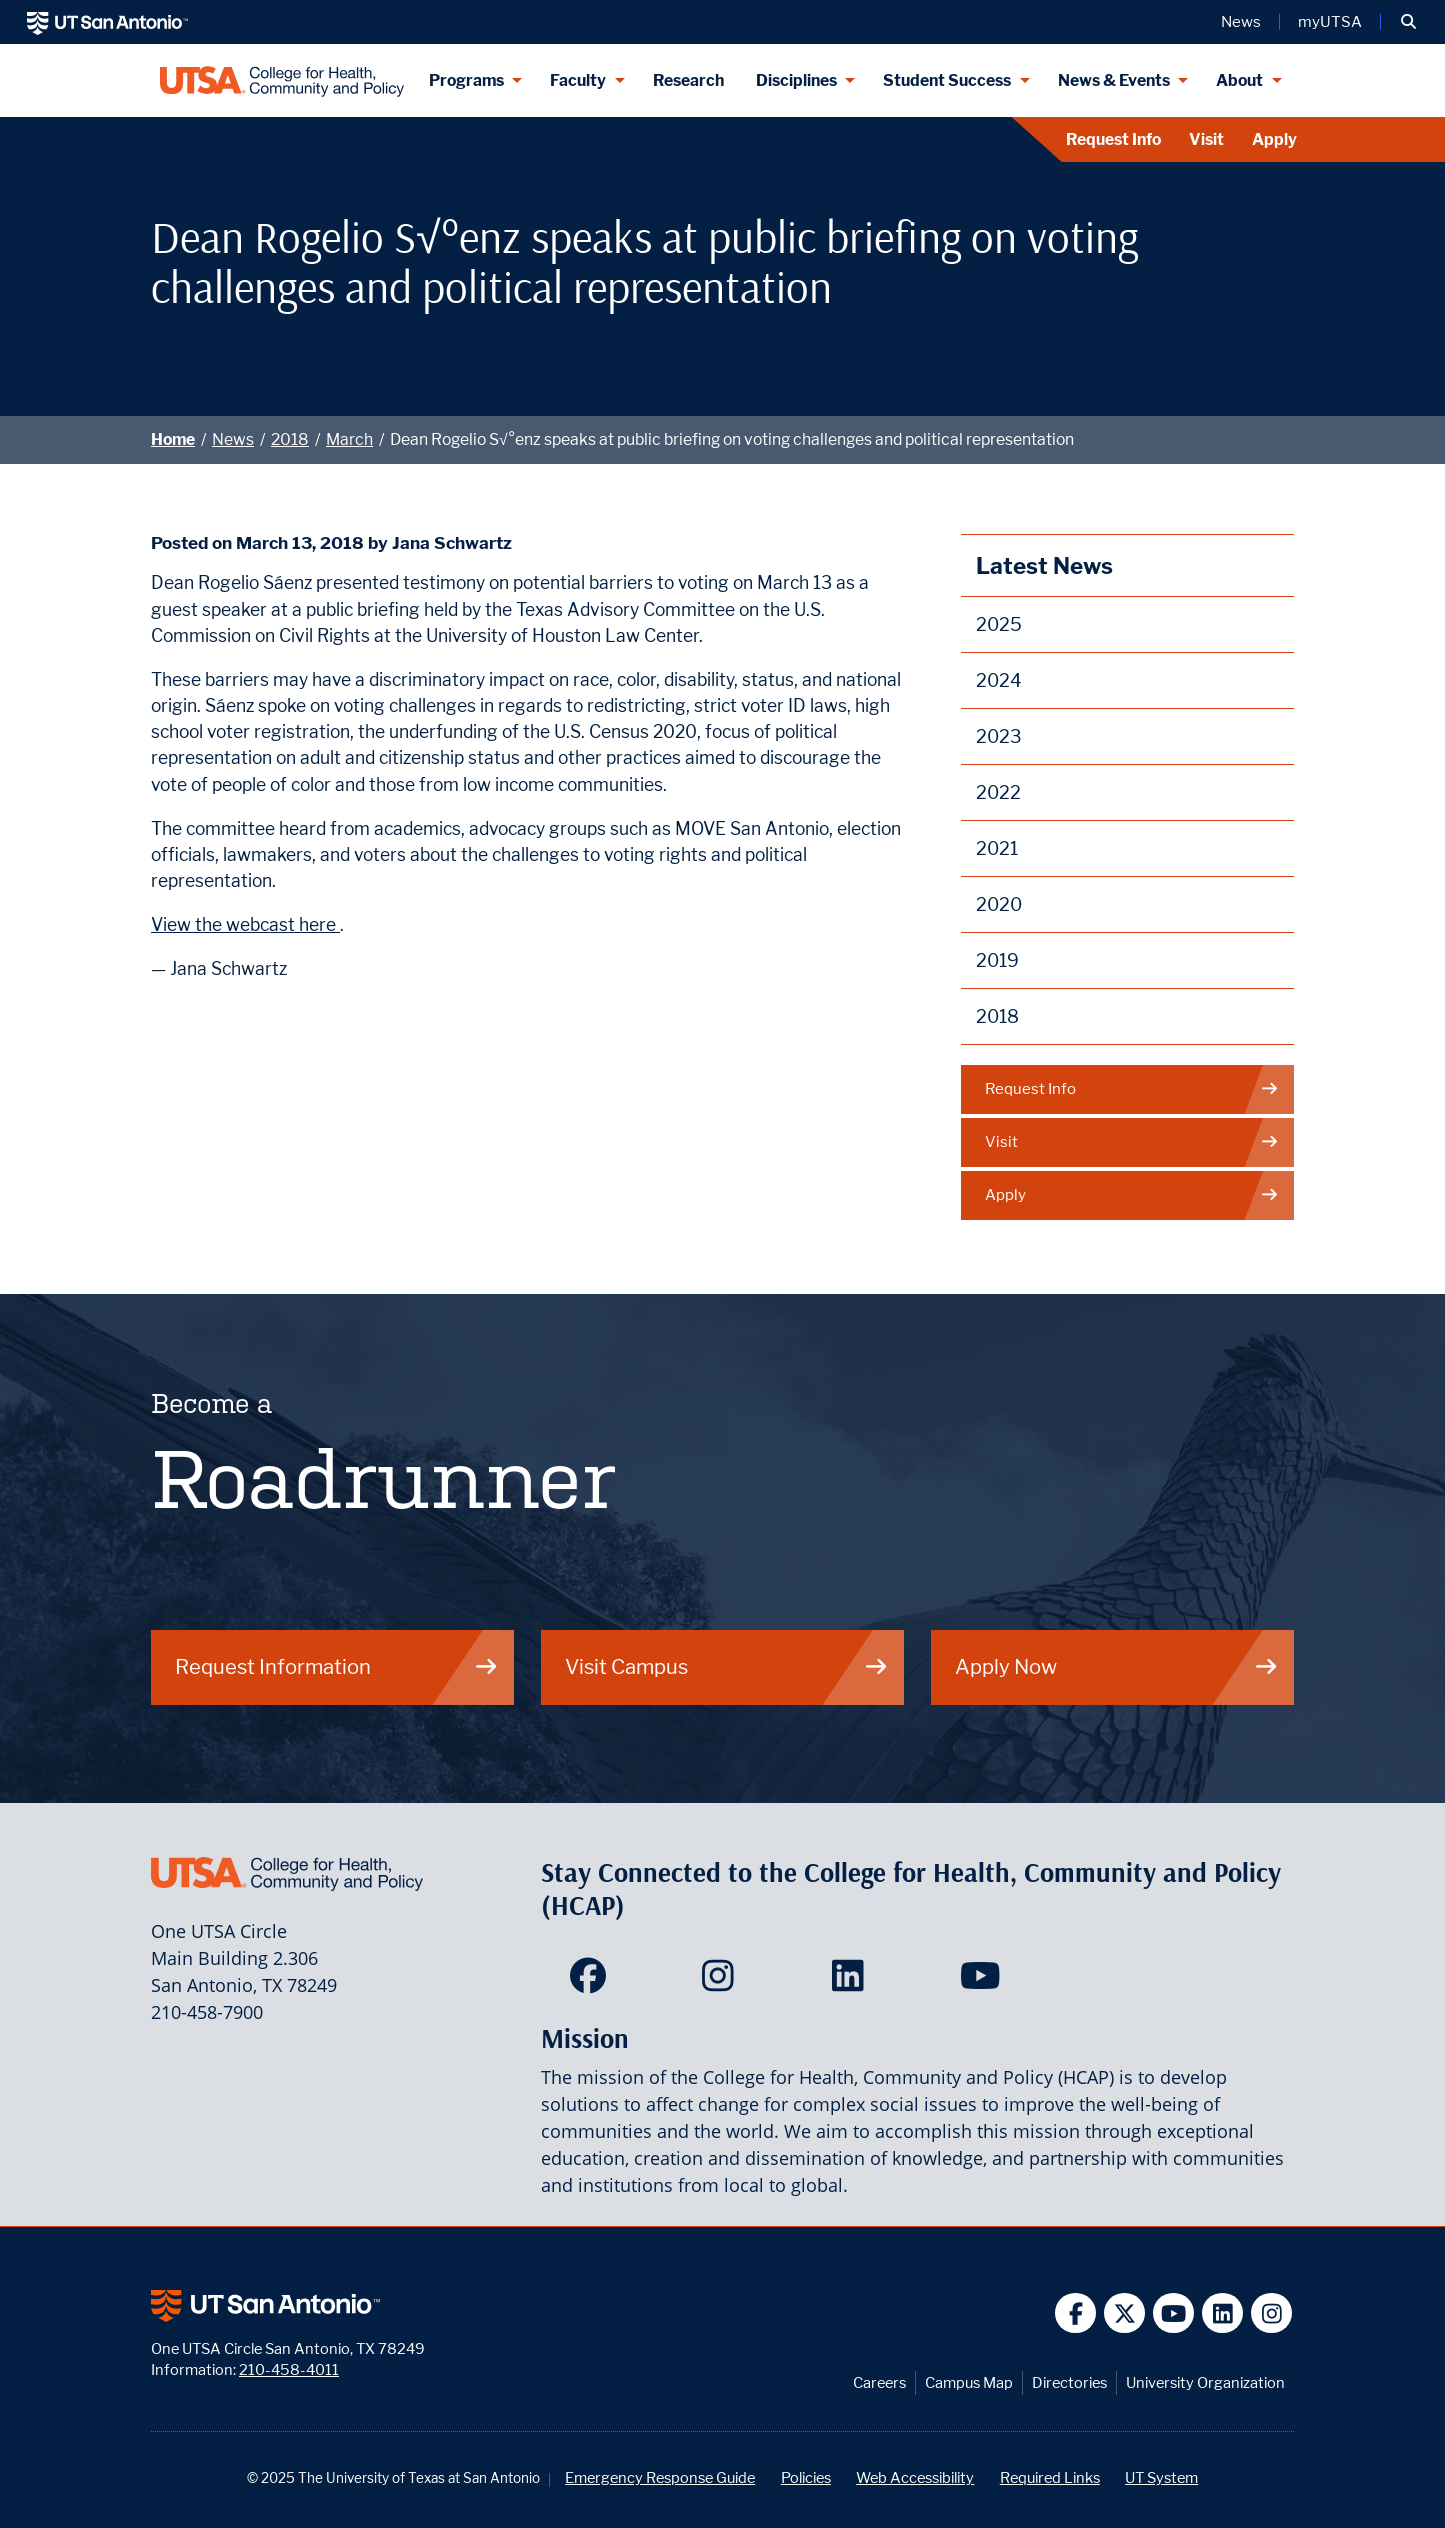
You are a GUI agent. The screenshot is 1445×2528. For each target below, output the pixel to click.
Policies (806, 2477)
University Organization (1205, 2382)
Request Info (1113, 139)
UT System (1161, 2477)
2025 (999, 624)
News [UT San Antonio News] (1241, 22)
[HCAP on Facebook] (592, 1982)
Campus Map (969, 2382)
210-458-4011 (289, 2369)
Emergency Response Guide (660, 2477)
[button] (1408, 22)
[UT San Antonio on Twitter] (1124, 2313)
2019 (997, 960)
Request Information (337, 1666)
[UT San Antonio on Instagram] (1271, 2313)
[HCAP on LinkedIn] (852, 1982)
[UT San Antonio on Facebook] (1075, 2313)
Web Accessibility (915, 2477)
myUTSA (1330, 22)
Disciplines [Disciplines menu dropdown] (796, 80)
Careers (879, 2382)
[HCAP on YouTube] (982, 1982)
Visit (1206, 139)
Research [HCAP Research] (688, 80)
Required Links (1050, 2477)
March (349, 439)
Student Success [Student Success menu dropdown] (947, 80)
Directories (1069, 2382)
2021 (997, 848)
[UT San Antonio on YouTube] (1173, 2313)
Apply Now (1117, 1666)
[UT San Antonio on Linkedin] (1222, 2313)
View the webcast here (245, 924)
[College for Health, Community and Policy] (282, 80)
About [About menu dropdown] (1239, 80)
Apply (1274, 139)
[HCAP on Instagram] (722, 1982)
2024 (999, 680)
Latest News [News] (1044, 565)
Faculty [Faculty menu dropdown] (578, 80)
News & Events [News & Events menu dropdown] (1114, 80)
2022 (998, 792)
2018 (290, 439)
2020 (999, 904)
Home (173, 439)
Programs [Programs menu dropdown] (466, 80)
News (233, 439)
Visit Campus (727, 1666)
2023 (999, 736)
